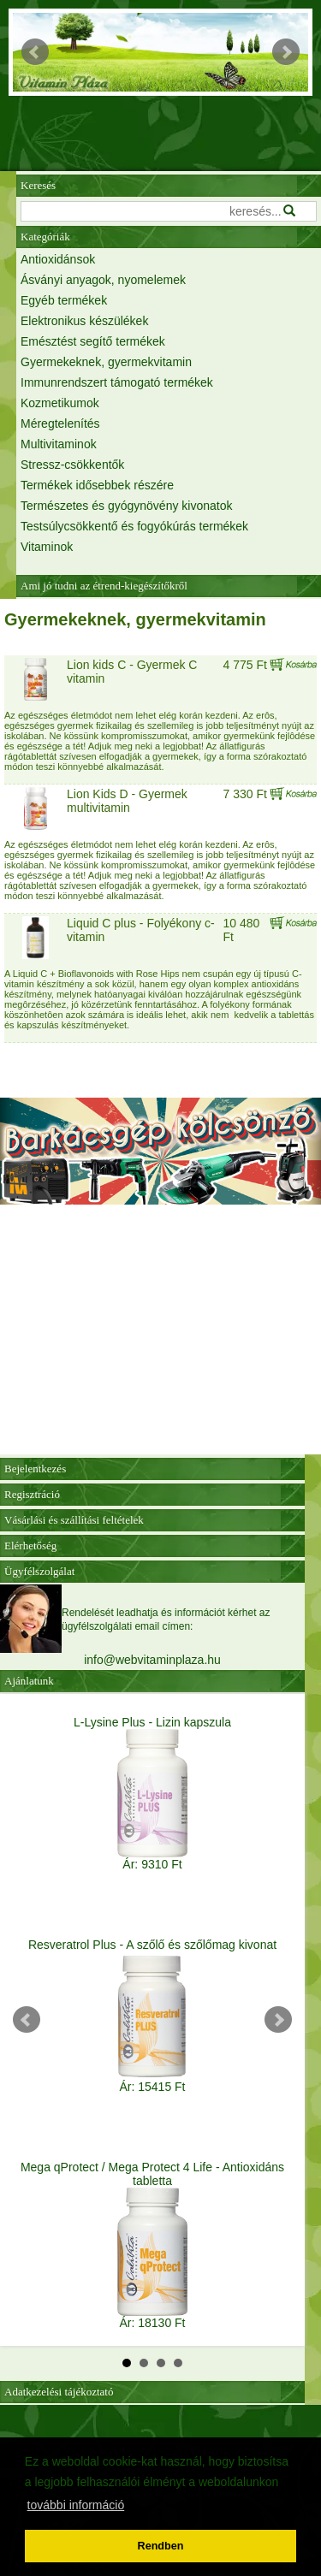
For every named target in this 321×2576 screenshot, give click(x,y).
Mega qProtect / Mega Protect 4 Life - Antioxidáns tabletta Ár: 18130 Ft (152, 2245)
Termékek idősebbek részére (97, 485)
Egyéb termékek (64, 300)
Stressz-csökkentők (72, 464)
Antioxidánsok (58, 259)
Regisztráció (32, 1494)
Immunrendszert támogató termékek (117, 382)
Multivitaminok (59, 444)
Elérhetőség (30, 1545)
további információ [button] (76, 2505)
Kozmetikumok (60, 403)
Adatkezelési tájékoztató (58, 2391)
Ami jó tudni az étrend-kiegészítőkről (104, 585)
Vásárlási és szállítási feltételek (74, 1519)
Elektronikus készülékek (84, 321)
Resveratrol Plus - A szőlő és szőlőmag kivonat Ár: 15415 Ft (152, 2015)
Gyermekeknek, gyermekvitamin (106, 362)
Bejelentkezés (35, 1468)
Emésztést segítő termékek (93, 341)
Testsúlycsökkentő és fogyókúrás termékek (134, 526)
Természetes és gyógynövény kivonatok (126, 505)
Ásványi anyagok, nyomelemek (103, 280)
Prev (35, 52)
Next (286, 52)
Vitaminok (47, 547)
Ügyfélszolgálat (39, 1571)
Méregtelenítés (60, 423)
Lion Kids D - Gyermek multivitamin (127, 800)
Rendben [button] (161, 2546)
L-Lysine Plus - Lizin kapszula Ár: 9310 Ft (152, 1793)
